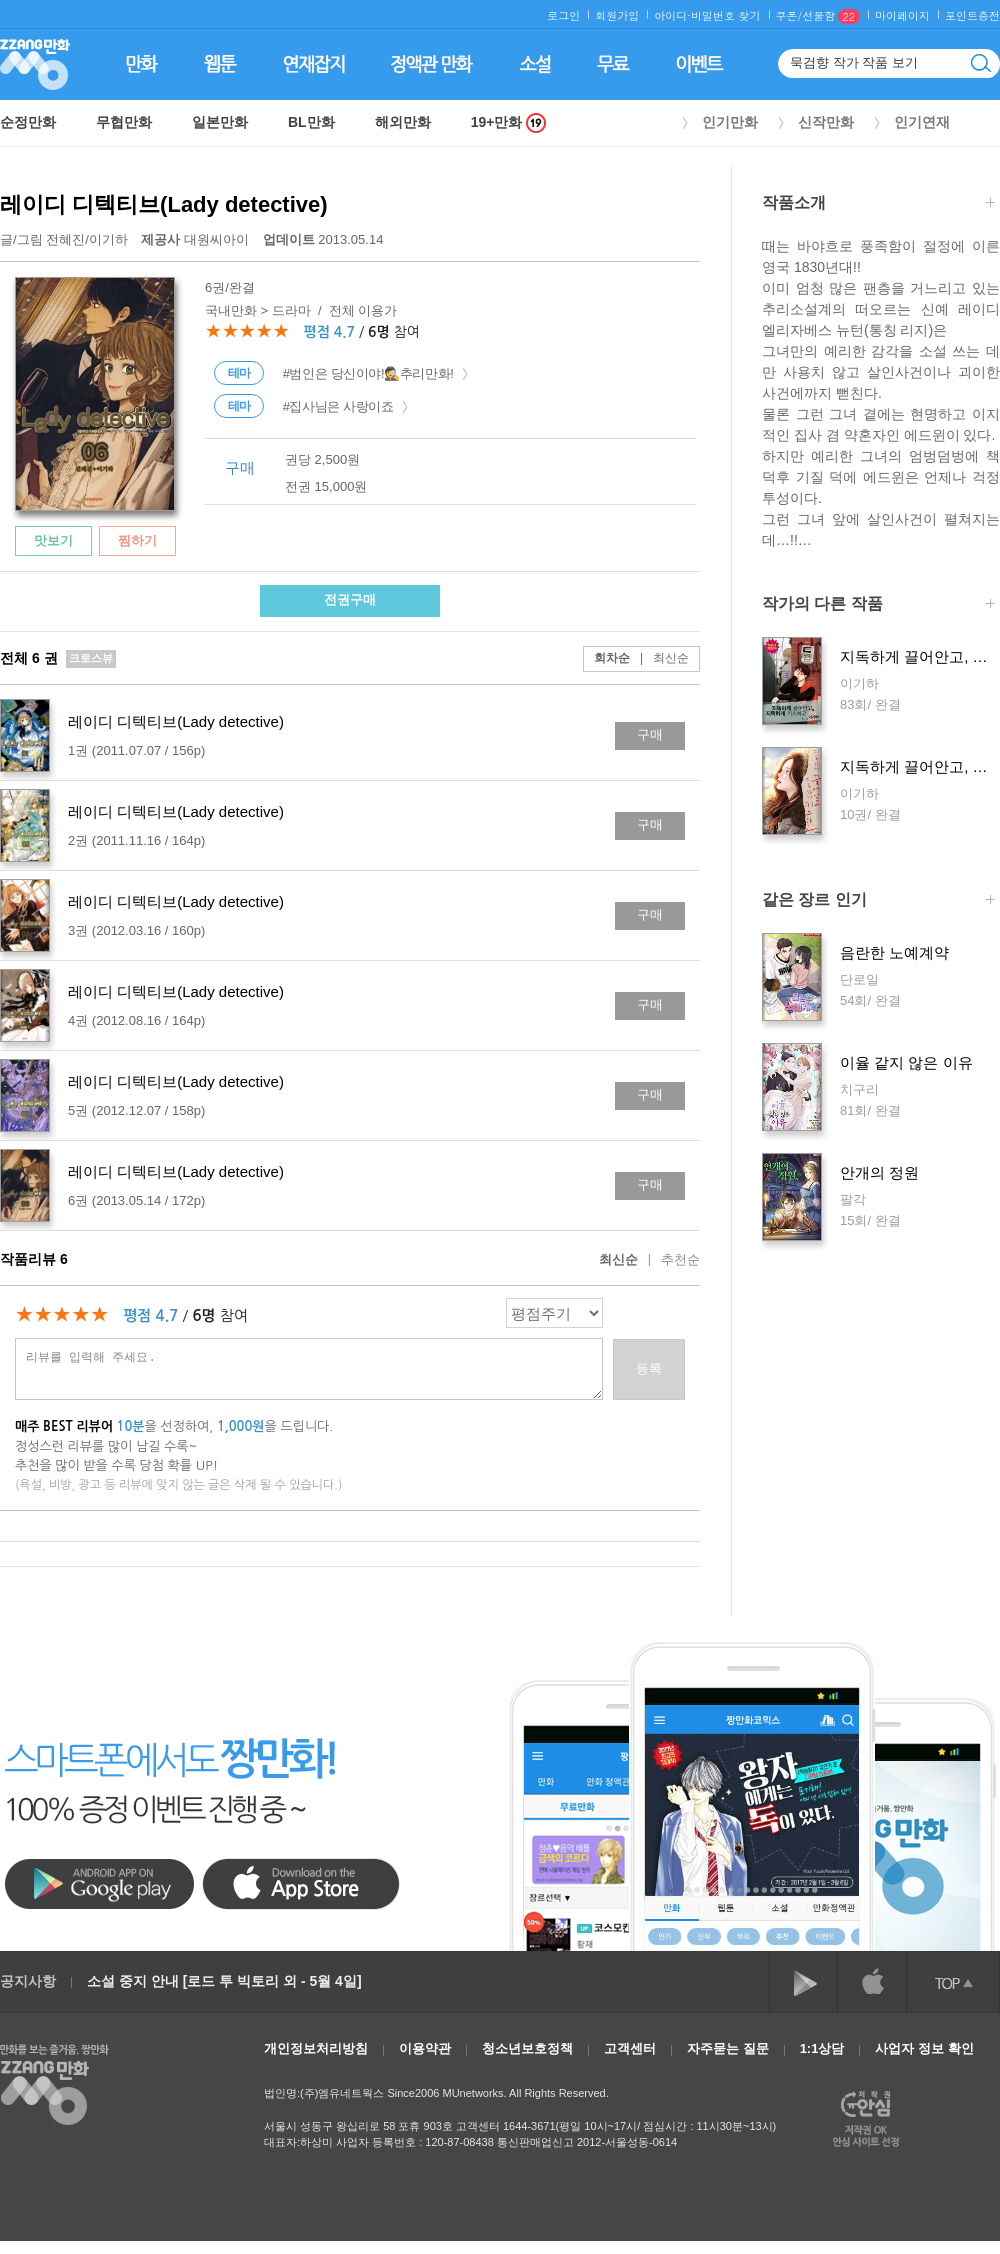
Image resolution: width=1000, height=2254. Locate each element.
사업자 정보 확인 (924, 2048)
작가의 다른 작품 (878, 605)
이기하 (108, 239)
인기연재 (922, 122)
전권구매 (350, 599)
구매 (650, 734)
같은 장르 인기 (878, 901)
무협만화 (124, 122)
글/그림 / (64, 239)
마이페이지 (902, 15)
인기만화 (730, 122)
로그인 (563, 15)
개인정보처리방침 (316, 2048)
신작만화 (826, 122)
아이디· (672, 15)
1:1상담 (822, 2048)
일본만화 (220, 122)
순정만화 (28, 122)
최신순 (659, 658)
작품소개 (878, 204)
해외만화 (403, 122)
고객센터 (630, 2048)
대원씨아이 (196, 239)
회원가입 (617, 15)
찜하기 (137, 540)
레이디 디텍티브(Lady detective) (164, 204)
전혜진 (65, 239)
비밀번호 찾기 (726, 15)
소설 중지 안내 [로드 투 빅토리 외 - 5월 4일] (224, 1981)
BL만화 (311, 122)
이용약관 (425, 2048)
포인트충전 (972, 15)
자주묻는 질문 (728, 2048)
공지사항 (28, 1981)
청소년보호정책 (527, 2048)
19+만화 (509, 122)
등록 (649, 1368)
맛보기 (53, 540)
